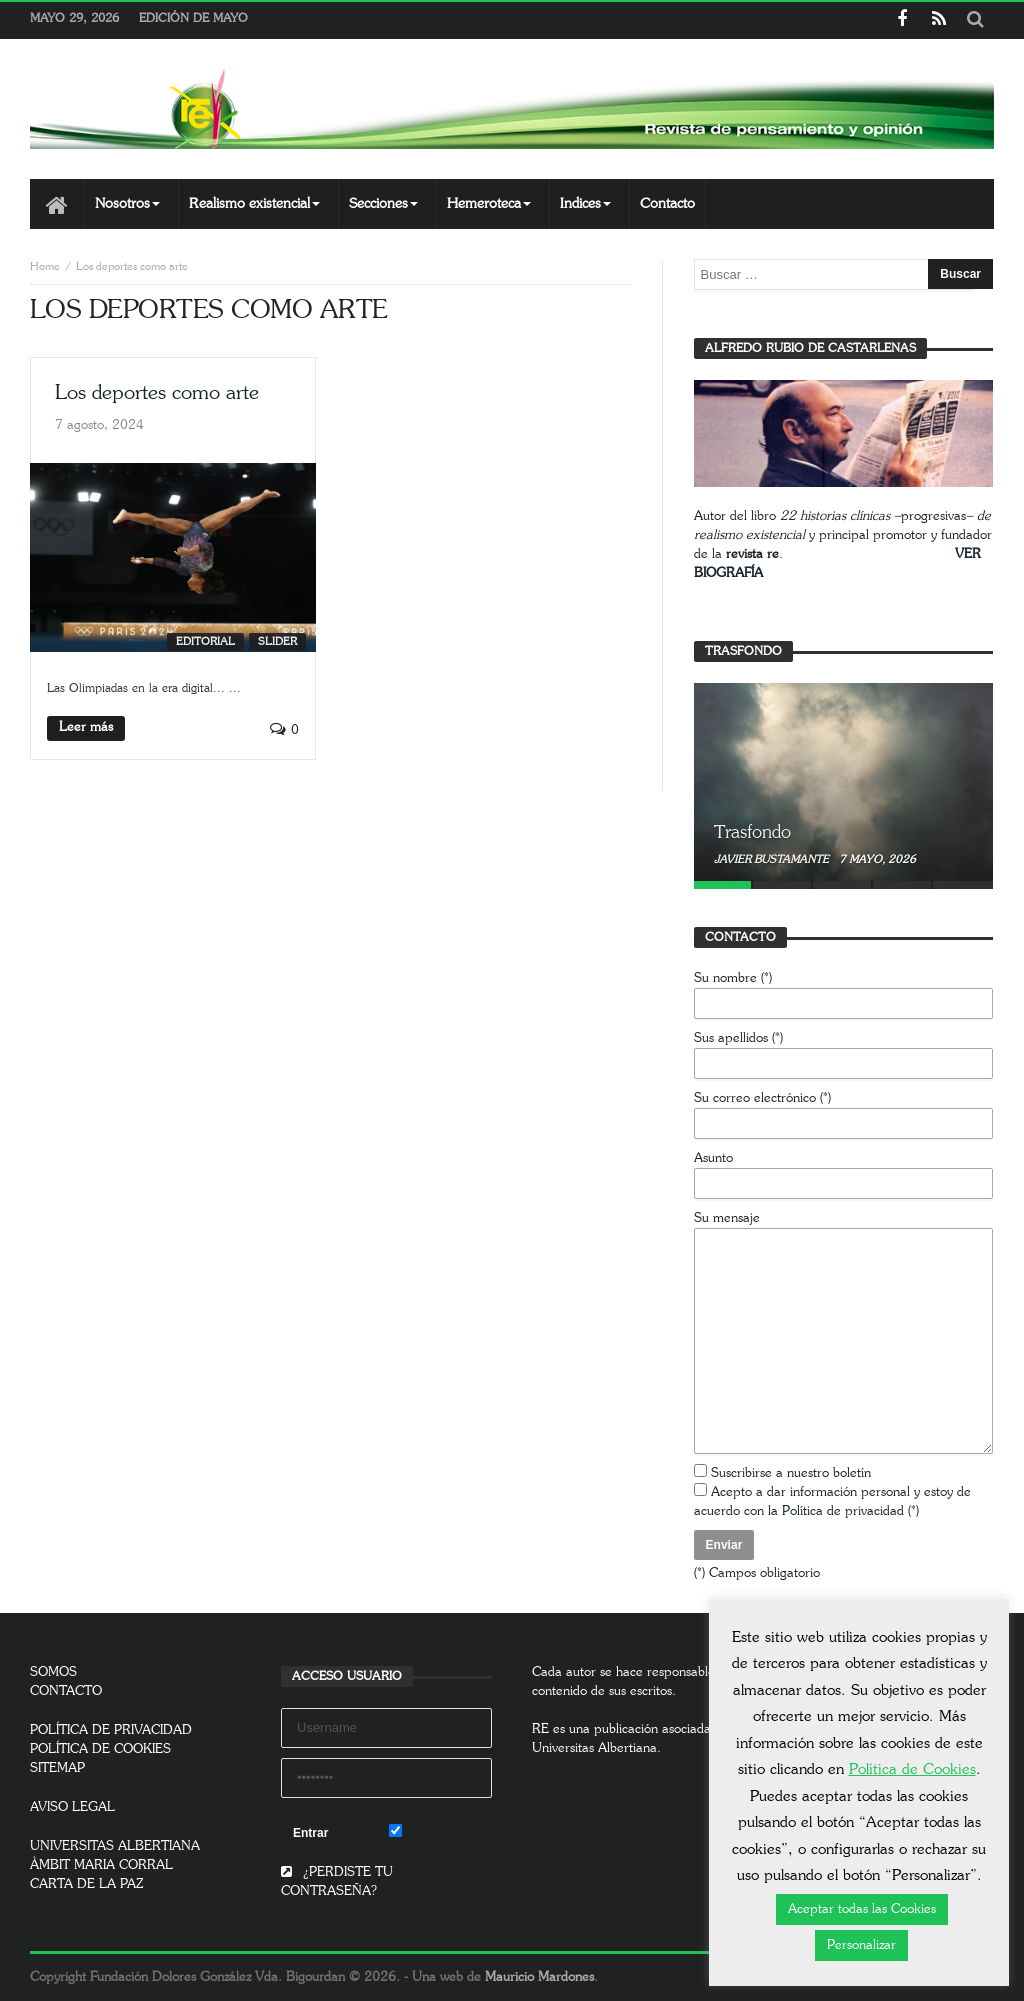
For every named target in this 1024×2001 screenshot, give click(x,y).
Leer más (86, 727)
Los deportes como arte (157, 393)
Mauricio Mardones (539, 1977)
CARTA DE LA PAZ (87, 1884)
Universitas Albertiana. (596, 1748)
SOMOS (53, 1672)
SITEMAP (57, 1768)
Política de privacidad (843, 1511)
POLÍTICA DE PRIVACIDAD (111, 1730)
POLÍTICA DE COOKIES (100, 1749)
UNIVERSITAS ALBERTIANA (115, 1846)
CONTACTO (66, 1691)
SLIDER (277, 641)
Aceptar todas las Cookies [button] (862, 1909)
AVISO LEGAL (72, 1807)
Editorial (205, 641)
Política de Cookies (912, 1769)
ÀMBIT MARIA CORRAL (101, 1865)
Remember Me (440, 1832)
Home (45, 266)
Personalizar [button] (861, 1945)
